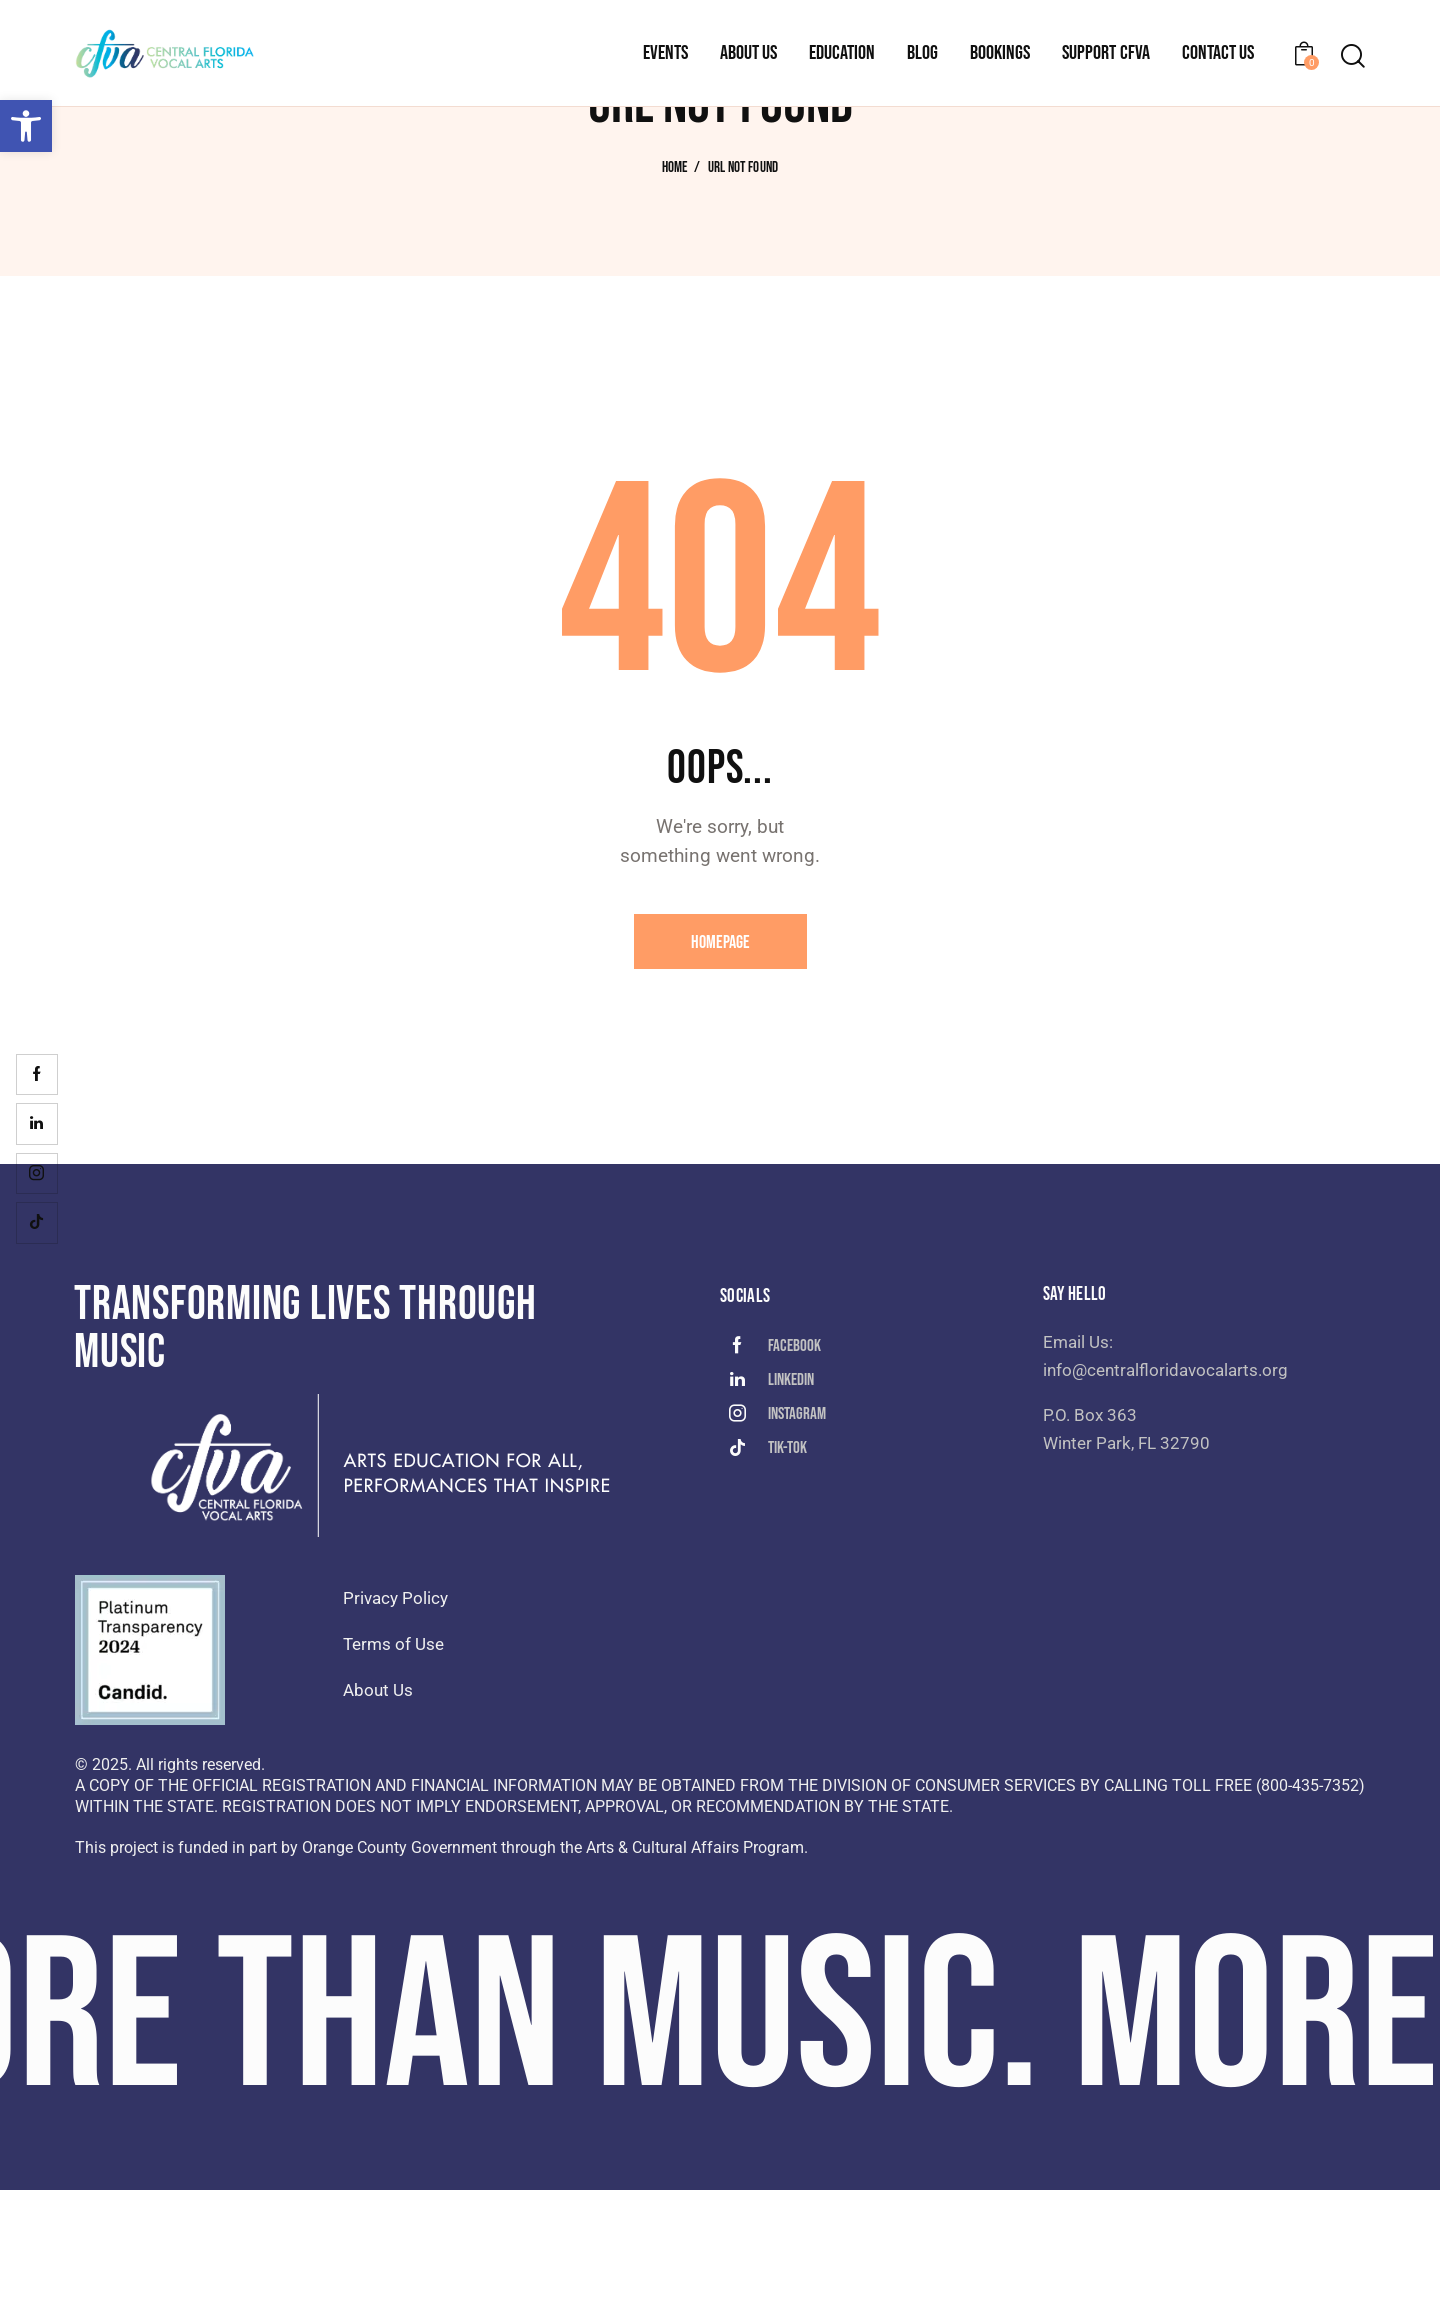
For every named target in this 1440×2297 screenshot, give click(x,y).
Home (675, 275)
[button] (26, 126)
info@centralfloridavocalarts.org (1165, 1477)
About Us (378, 1797)
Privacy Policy (395, 1705)
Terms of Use (393, 1751)
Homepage (720, 1049)
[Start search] (1353, 56)
